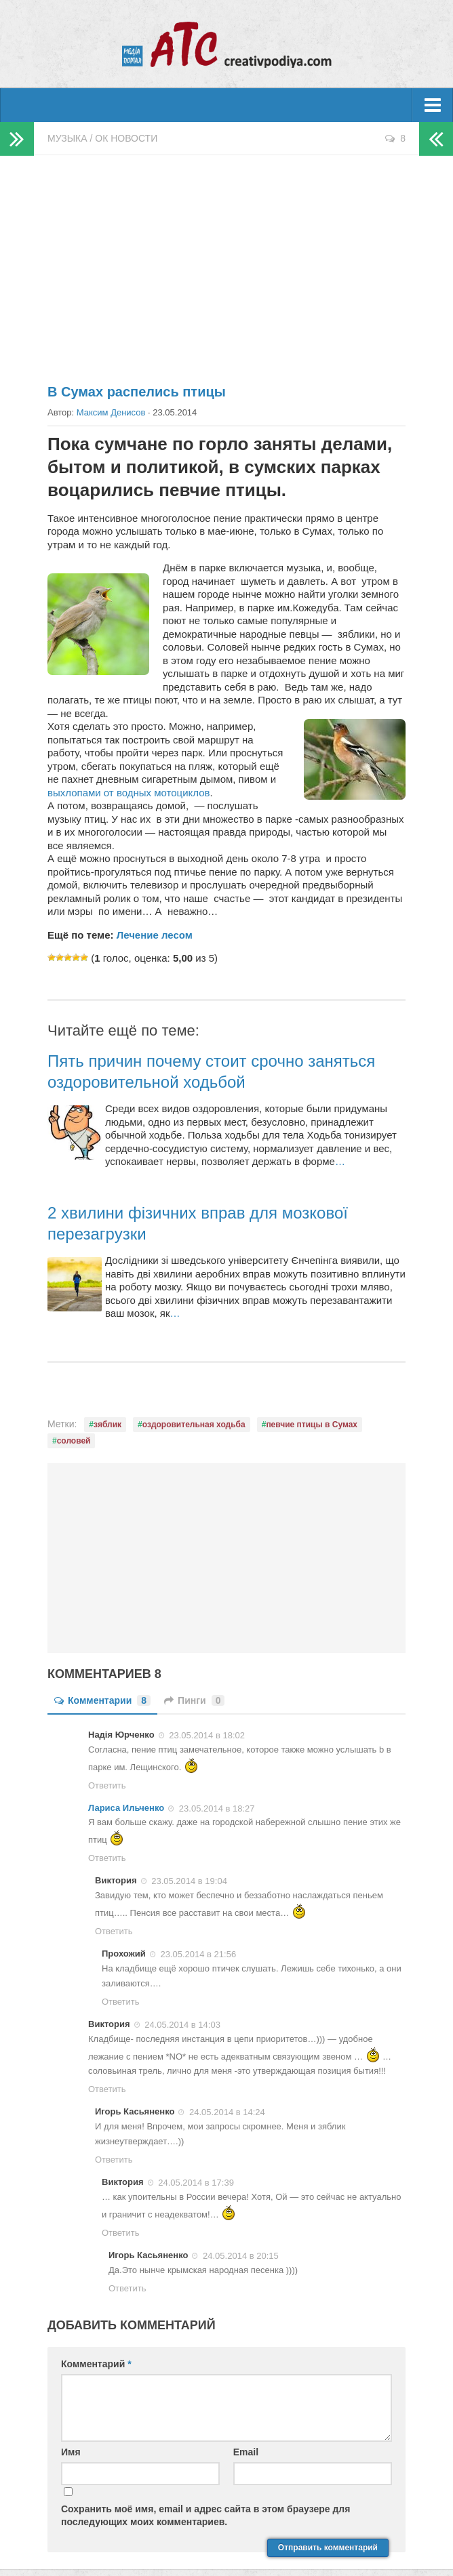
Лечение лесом (155, 935)
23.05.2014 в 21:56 (198, 1954)
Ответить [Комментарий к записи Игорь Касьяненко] (114, 2159)
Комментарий (96, 2363)
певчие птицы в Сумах (311, 1424)
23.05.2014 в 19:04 (189, 1881)
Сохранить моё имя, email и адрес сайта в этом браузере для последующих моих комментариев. (205, 2515)
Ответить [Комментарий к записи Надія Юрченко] (107, 1785)
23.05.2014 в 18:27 (217, 1808)
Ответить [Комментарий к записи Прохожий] (121, 2002)
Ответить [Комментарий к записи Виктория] (114, 1931)
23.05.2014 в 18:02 (207, 1735)
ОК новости (126, 138)
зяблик (107, 1424)
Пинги (194, 1700)
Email (245, 2452)
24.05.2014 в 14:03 (182, 2025)
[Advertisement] (226, 264)
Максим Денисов (111, 412)
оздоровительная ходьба (193, 1424)
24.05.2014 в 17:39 (196, 2183)
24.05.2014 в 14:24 (227, 2112)
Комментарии (102, 1700)
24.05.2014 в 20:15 (241, 2256)
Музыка (67, 138)
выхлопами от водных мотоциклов (128, 792)
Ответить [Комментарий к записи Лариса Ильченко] (107, 1858)
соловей (74, 1441)
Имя (71, 2452)
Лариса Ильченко (126, 1808)
